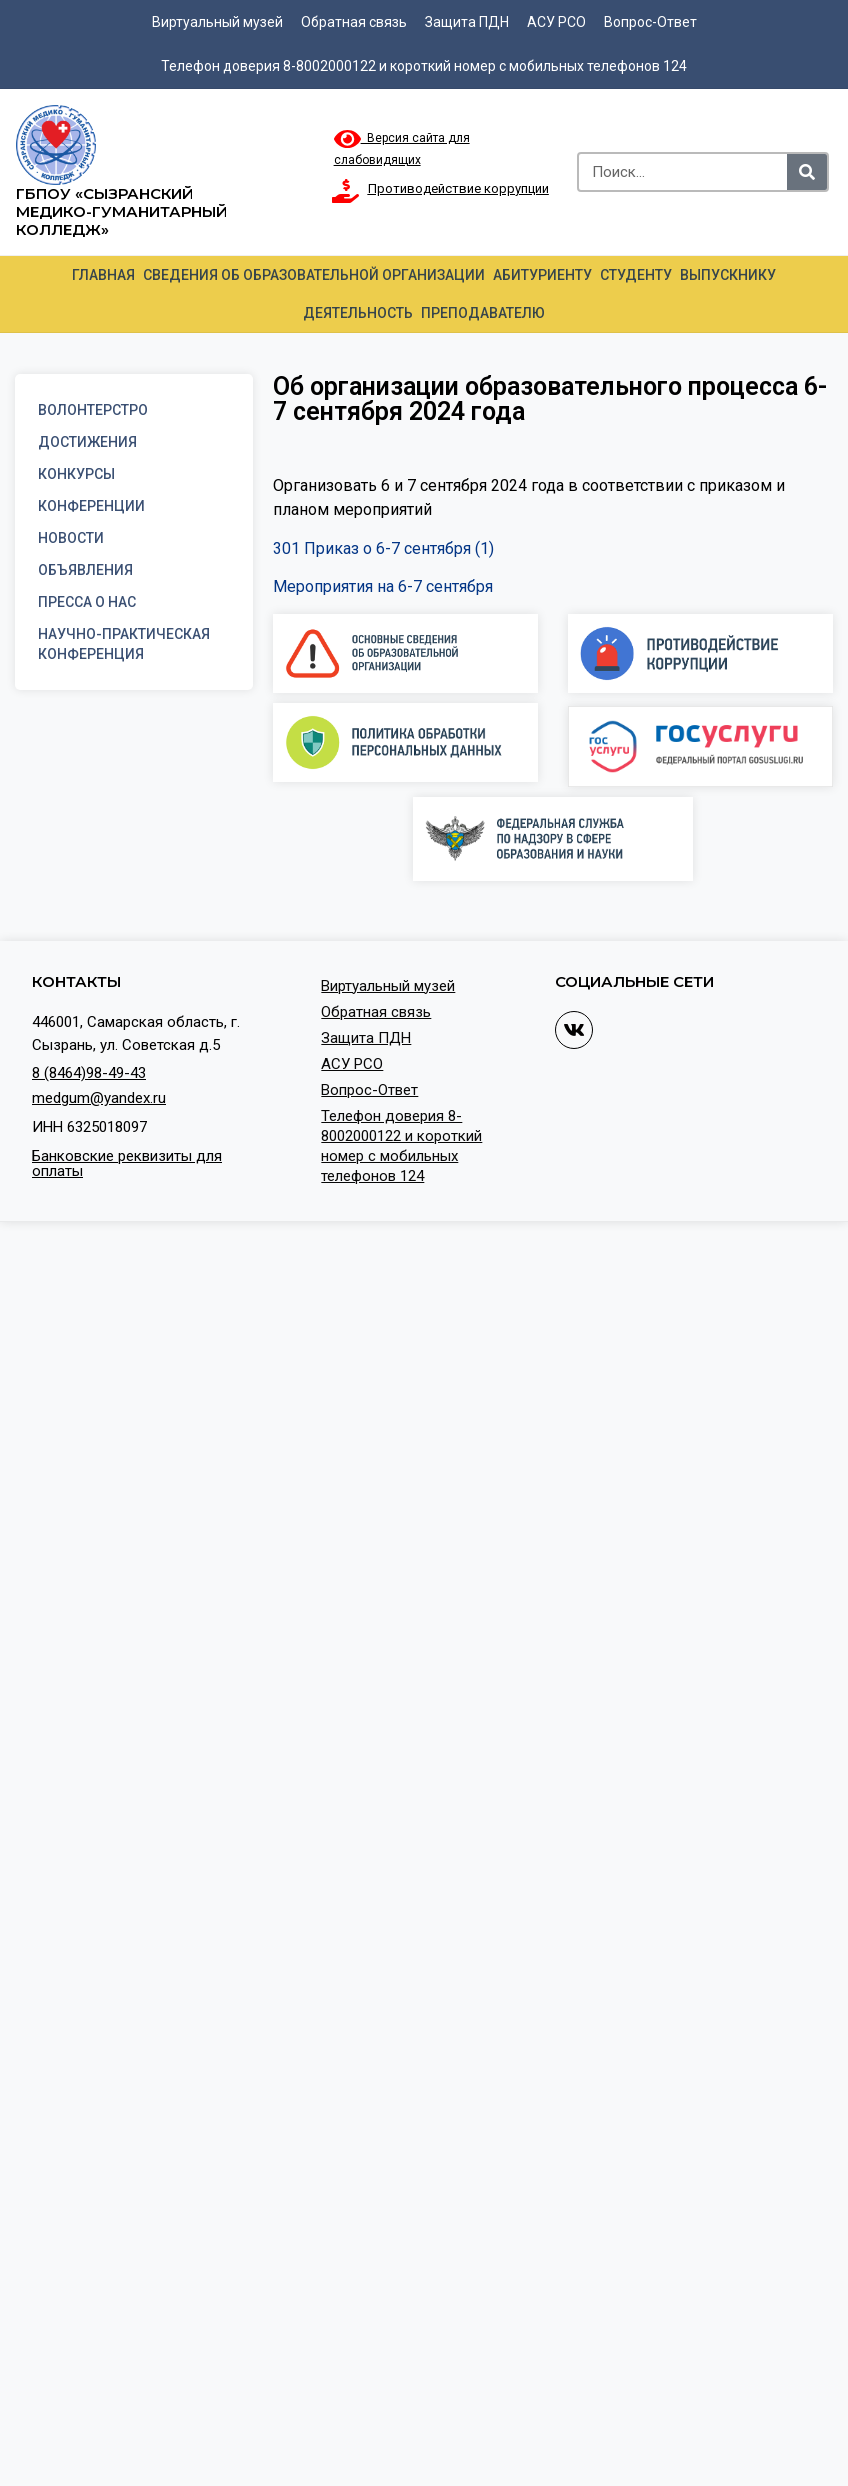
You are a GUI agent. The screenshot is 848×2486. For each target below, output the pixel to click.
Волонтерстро (93, 410)
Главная (103, 275)
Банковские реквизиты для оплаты (127, 1163)
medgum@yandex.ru (99, 1098)
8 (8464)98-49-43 (89, 1073)
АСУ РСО (556, 22)
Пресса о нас (87, 602)
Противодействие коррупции (458, 188)
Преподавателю (483, 313)
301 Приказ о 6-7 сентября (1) (383, 548)
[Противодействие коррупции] (346, 191)
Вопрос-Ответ (650, 22)
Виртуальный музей (217, 22)
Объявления (85, 570)
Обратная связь (354, 22)
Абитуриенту (542, 275)
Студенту (636, 275)
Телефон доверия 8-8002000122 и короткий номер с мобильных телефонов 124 (424, 66)
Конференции (91, 506)
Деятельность (358, 313)
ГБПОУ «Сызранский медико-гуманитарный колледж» (121, 211)
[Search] (807, 172)
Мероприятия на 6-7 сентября (383, 586)
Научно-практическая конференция (124, 644)
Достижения (87, 442)
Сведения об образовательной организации (314, 275)
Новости (71, 538)
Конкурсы (76, 474)
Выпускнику (728, 275)
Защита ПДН (467, 22)
